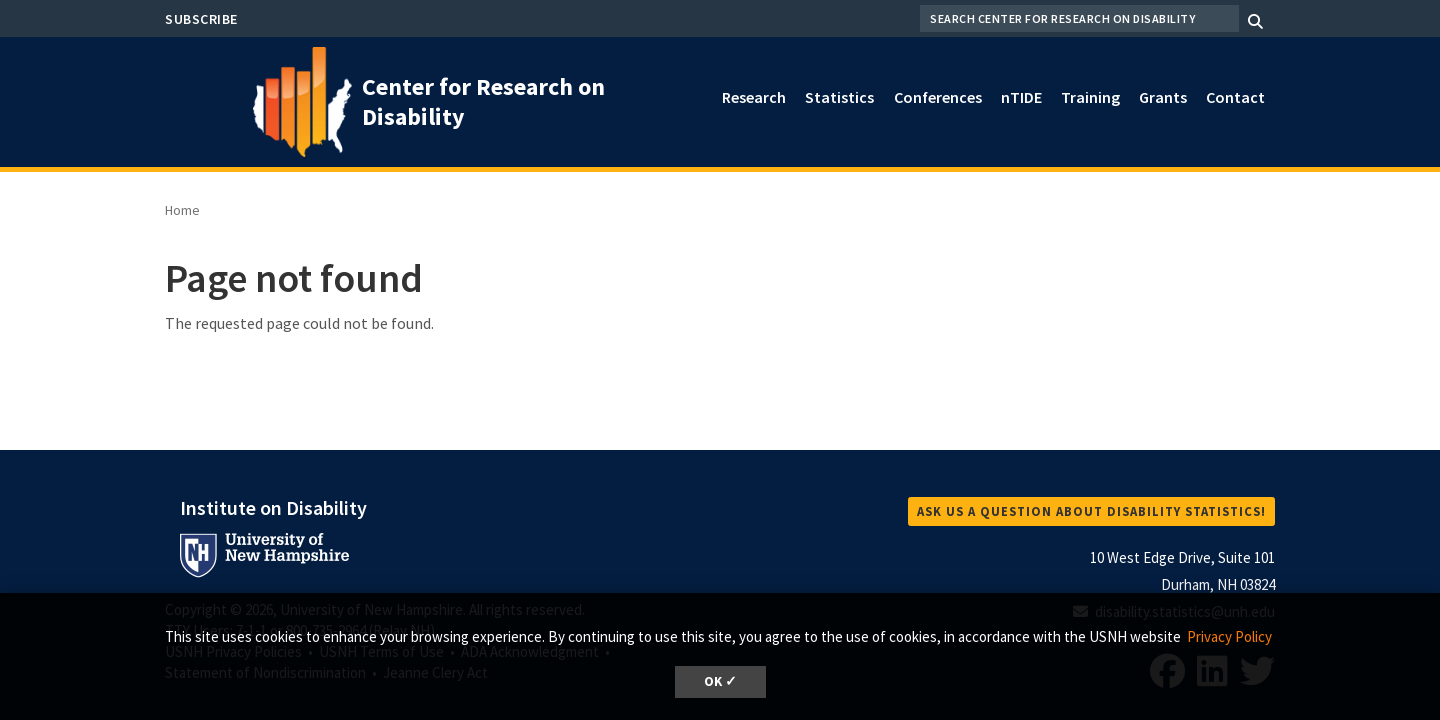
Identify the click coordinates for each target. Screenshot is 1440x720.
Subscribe (201, 19)
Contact (1235, 97)
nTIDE (1021, 97)
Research (754, 97)
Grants (1163, 97)
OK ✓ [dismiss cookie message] (720, 681)
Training (1090, 97)
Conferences (938, 97)
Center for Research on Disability (483, 101)
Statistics (839, 97)
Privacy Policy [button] (1229, 636)
